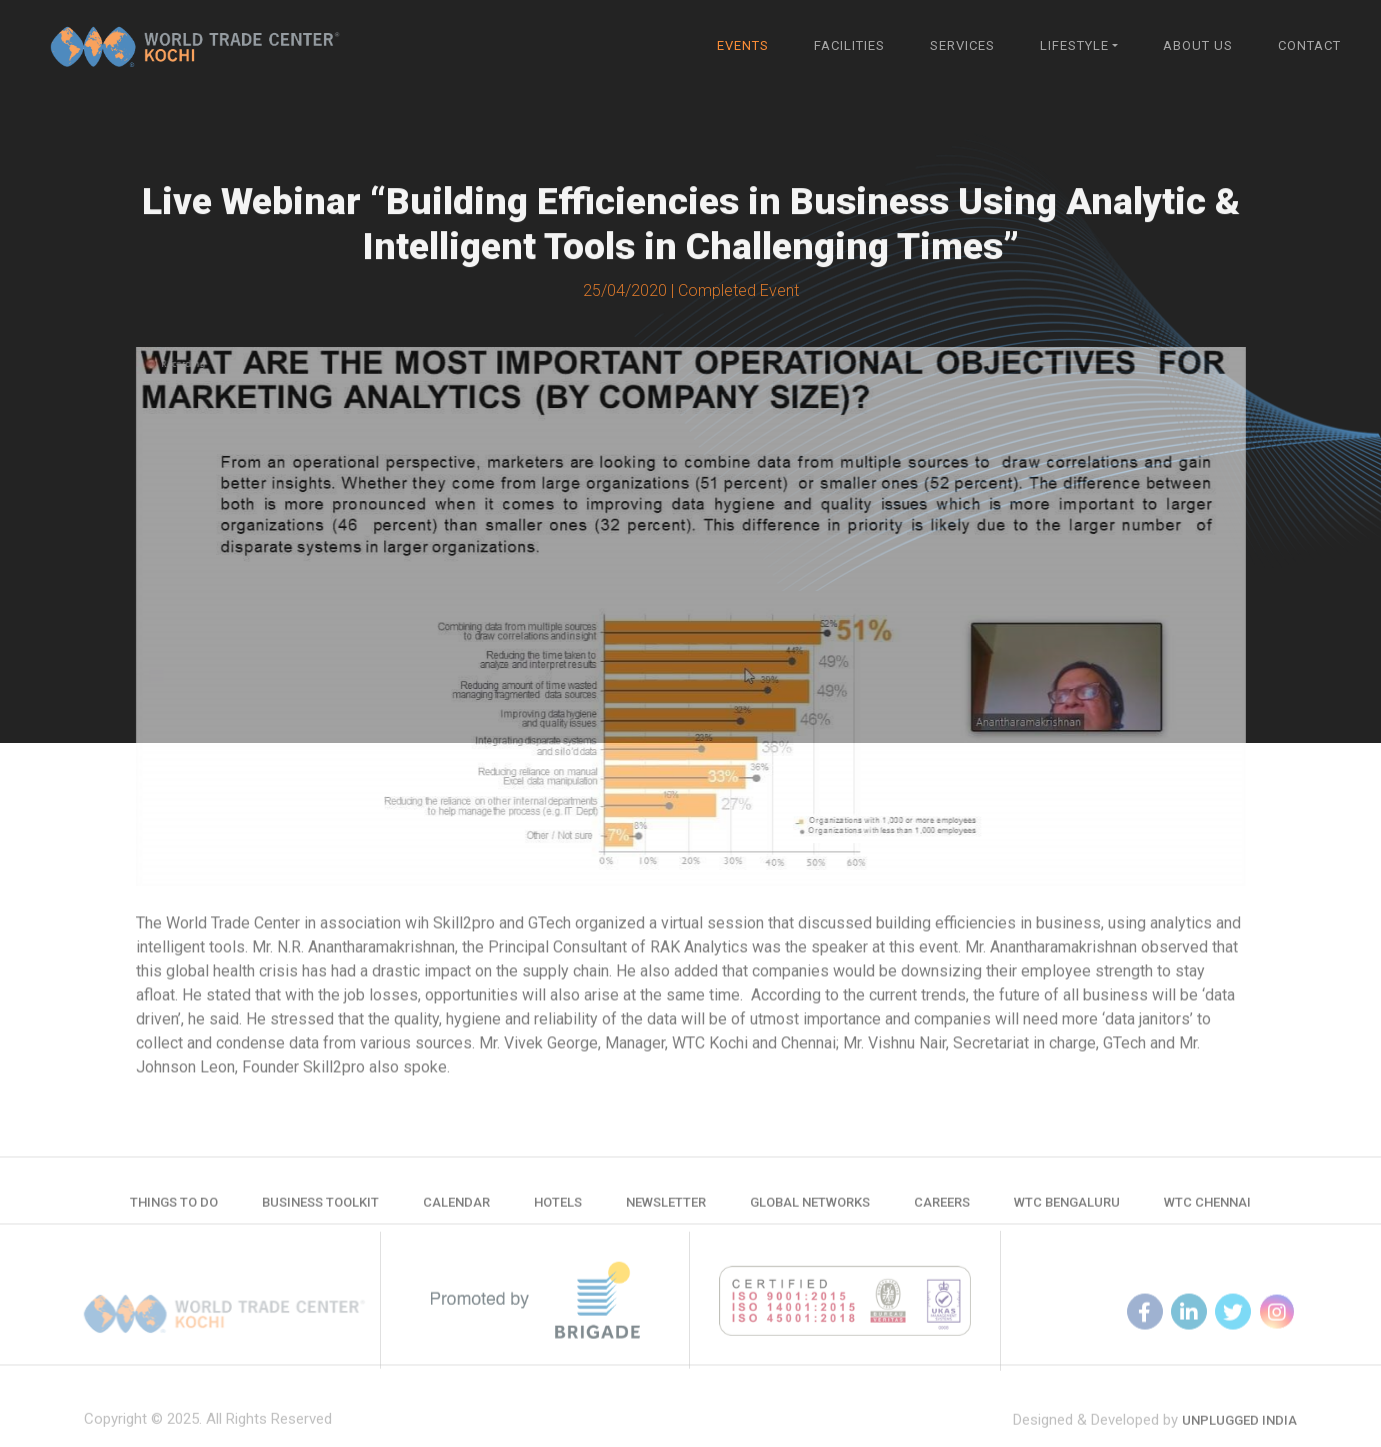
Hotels (558, 1208)
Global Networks (810, 1208)
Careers (942, 1208)
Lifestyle (1074, 45)
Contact (1309, 45)
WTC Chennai (1207, 1208)
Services (962, 45)
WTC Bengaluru (1067, 1208)
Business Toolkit (320, 1208)
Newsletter (666, 1208)
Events (743, 45)
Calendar (456, 1208)
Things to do (174, 1208)
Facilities (849, 45)
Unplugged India (1239, 1434)
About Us (1198, 45)
